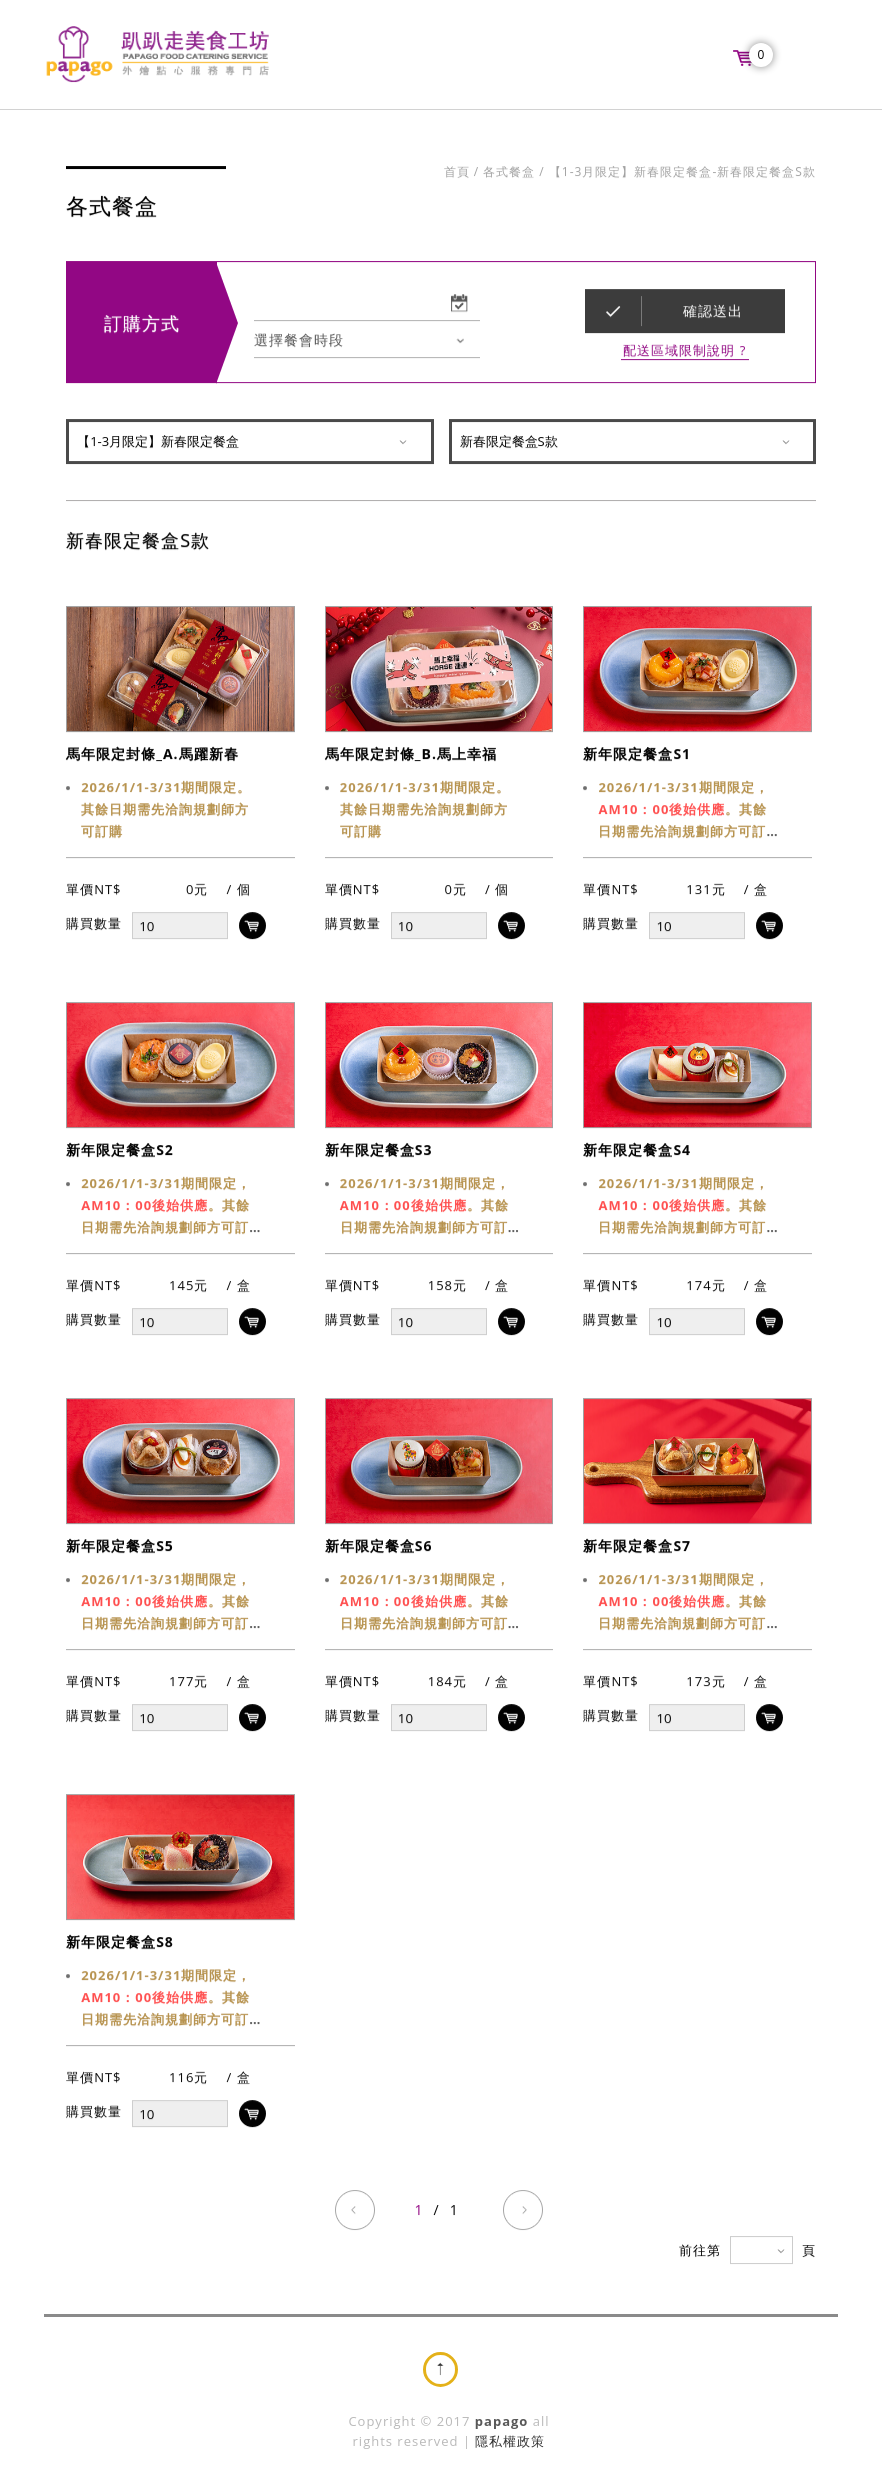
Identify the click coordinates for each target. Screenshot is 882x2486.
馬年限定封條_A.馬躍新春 (152, 755)
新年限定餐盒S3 (379, 1151)
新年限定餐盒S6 (379, 1547)
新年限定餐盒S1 (637, 755)
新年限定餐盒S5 (120, 1547)
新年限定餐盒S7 (637, 1547)
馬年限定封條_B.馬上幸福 (411, 755)
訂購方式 (142, 325)
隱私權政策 (510, 2441)
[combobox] (367, 342)
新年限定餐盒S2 (120, 1151)
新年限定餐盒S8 (120, 1943)
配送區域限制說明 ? (684, 352)
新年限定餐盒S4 (637, 1151)
